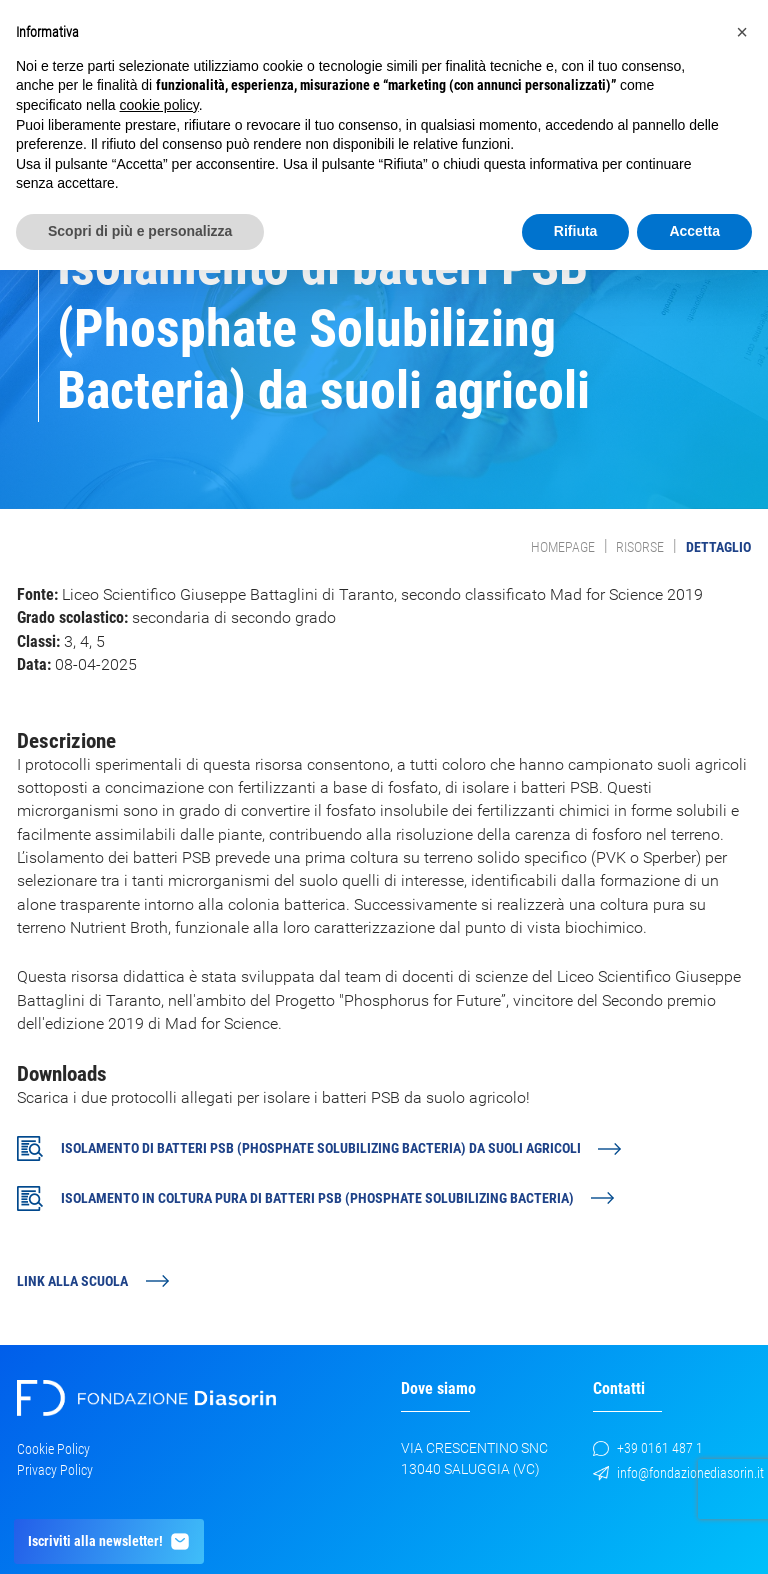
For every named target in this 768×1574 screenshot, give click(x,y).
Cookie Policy (53, 1449)
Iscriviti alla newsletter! (109, 1541)
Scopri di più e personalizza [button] (140, 231)
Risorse (640, 547)
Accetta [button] (694, 231)
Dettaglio (718, 547)
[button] (742, 32)
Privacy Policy (55, 1470)
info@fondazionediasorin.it (678, 1473)
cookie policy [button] (159, 105)
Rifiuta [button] (576, 231)
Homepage (563, 547)
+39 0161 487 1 (648, 1448)
